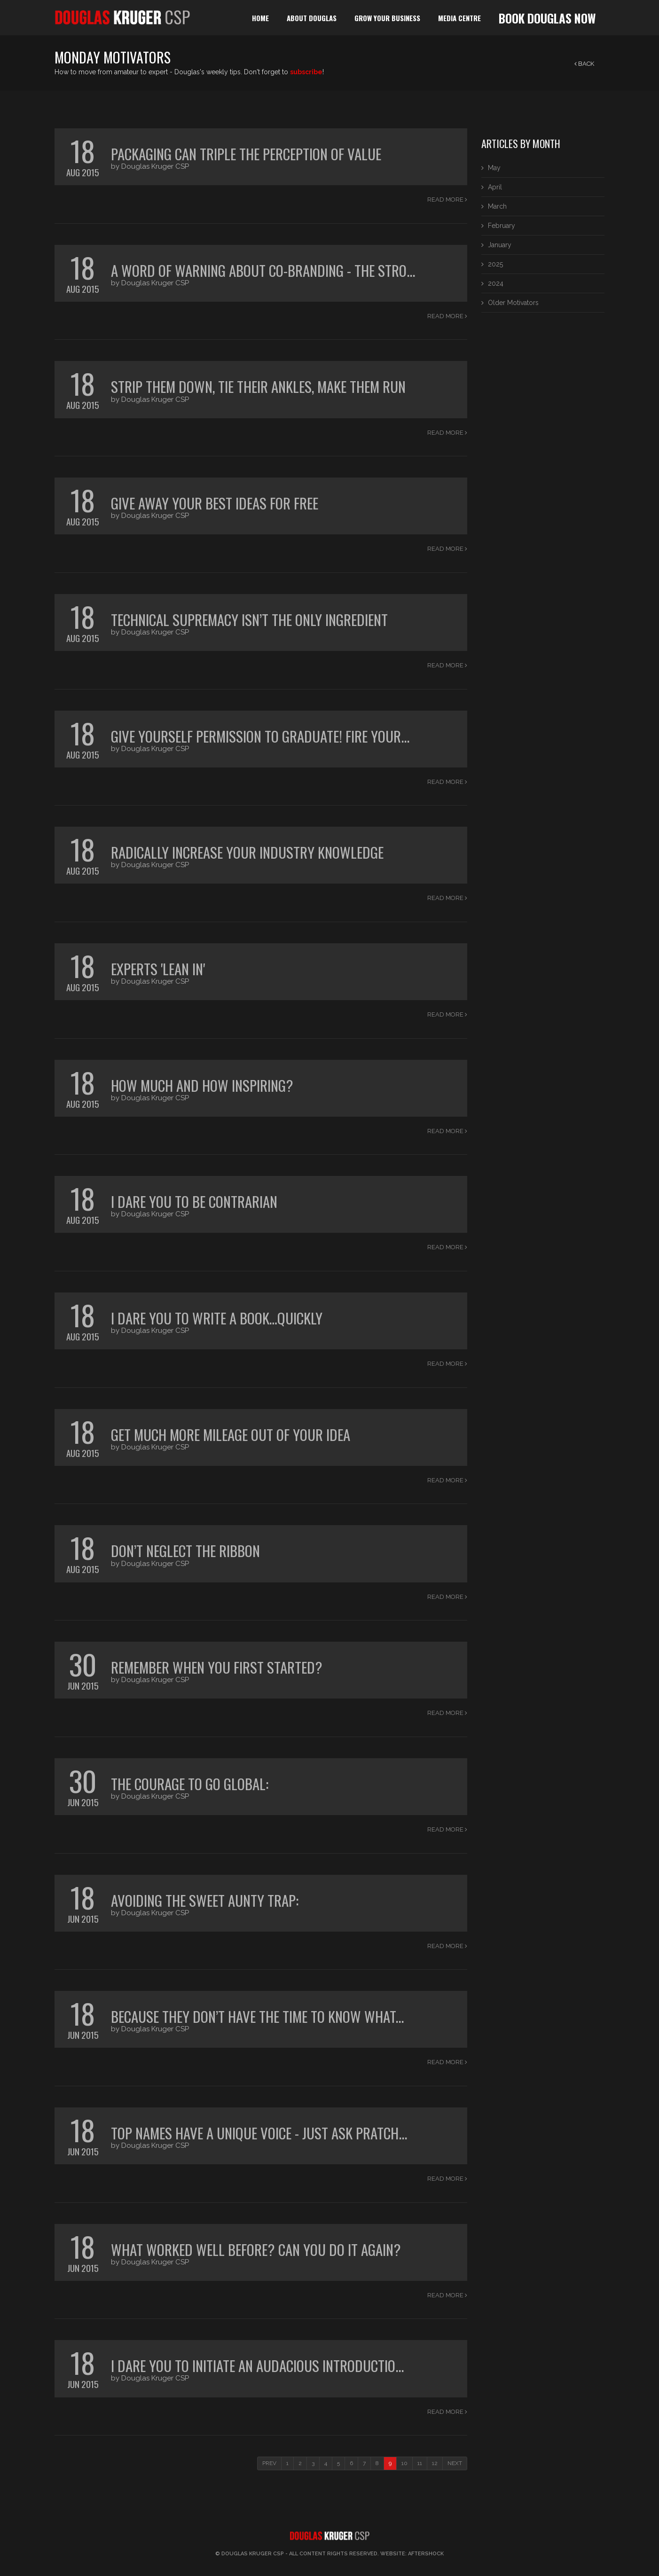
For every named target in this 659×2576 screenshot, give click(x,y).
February (501, 225)
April (495, 187)
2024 (495, 283)
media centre (459, 18)
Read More (447, 199)
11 (419, 2463)
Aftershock (426, 2554)
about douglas (312, 18)
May (494, 168)
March (497, 206)
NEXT (454, 2463)
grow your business (387, 18)
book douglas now (547, 18)
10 (404, 2463)
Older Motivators (513, 302)
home (260, 18)
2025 (495, 264)
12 (435, 2463)
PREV (269, 2463)
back (584, 63)
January (499, 245)
